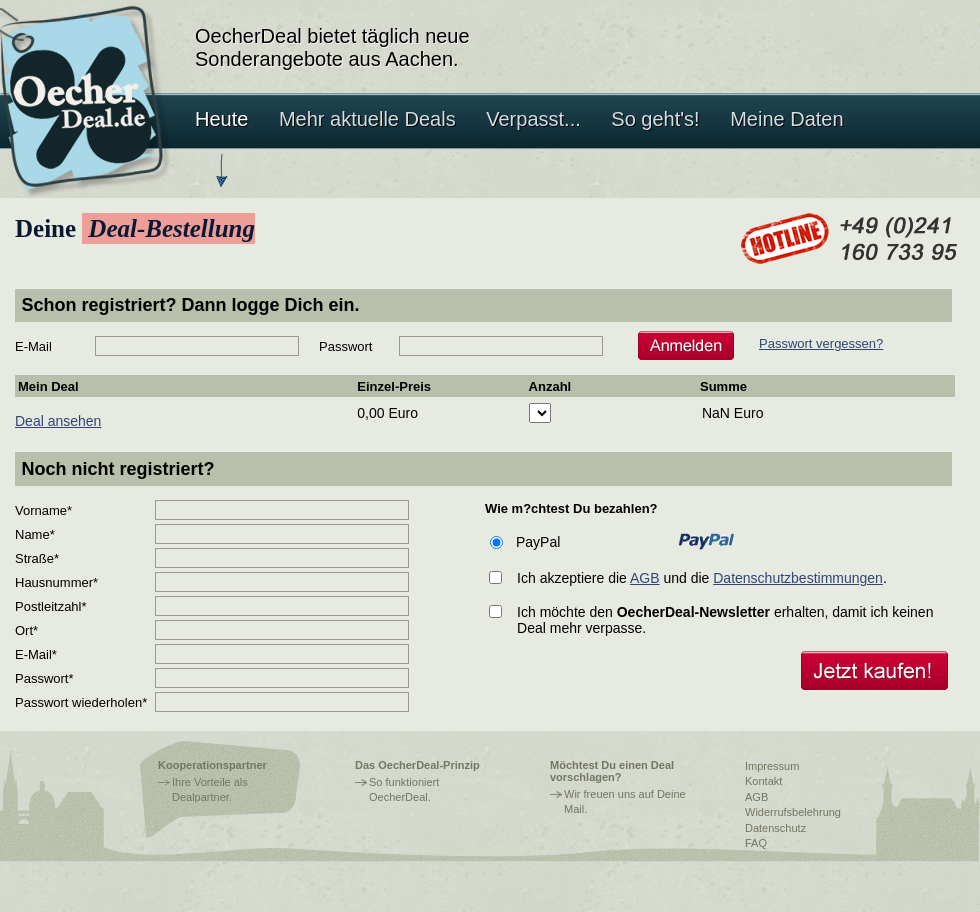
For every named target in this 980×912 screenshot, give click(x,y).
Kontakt (763, 781)
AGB (645, 578)
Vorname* (43, 510)
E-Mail (33, 346)
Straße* (37, 558)
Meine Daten (786, 119)
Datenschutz (775, 828)
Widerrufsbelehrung (793, 812)
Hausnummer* (56, 582)
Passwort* (44, 678)
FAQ (756, 843)
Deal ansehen (58, 421)
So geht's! (655, 119)
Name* (35, 534)
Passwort (345, 346)
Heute (221, 119)
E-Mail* (36, 654)
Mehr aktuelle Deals (367, 119)
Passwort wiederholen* (81, 702)
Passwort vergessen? (821, 343)
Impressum (772, 766)
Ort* (26, 630)
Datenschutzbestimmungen (798, 578)
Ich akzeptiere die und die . (702, 578)
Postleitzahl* (51, 606)
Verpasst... (533, 119)
